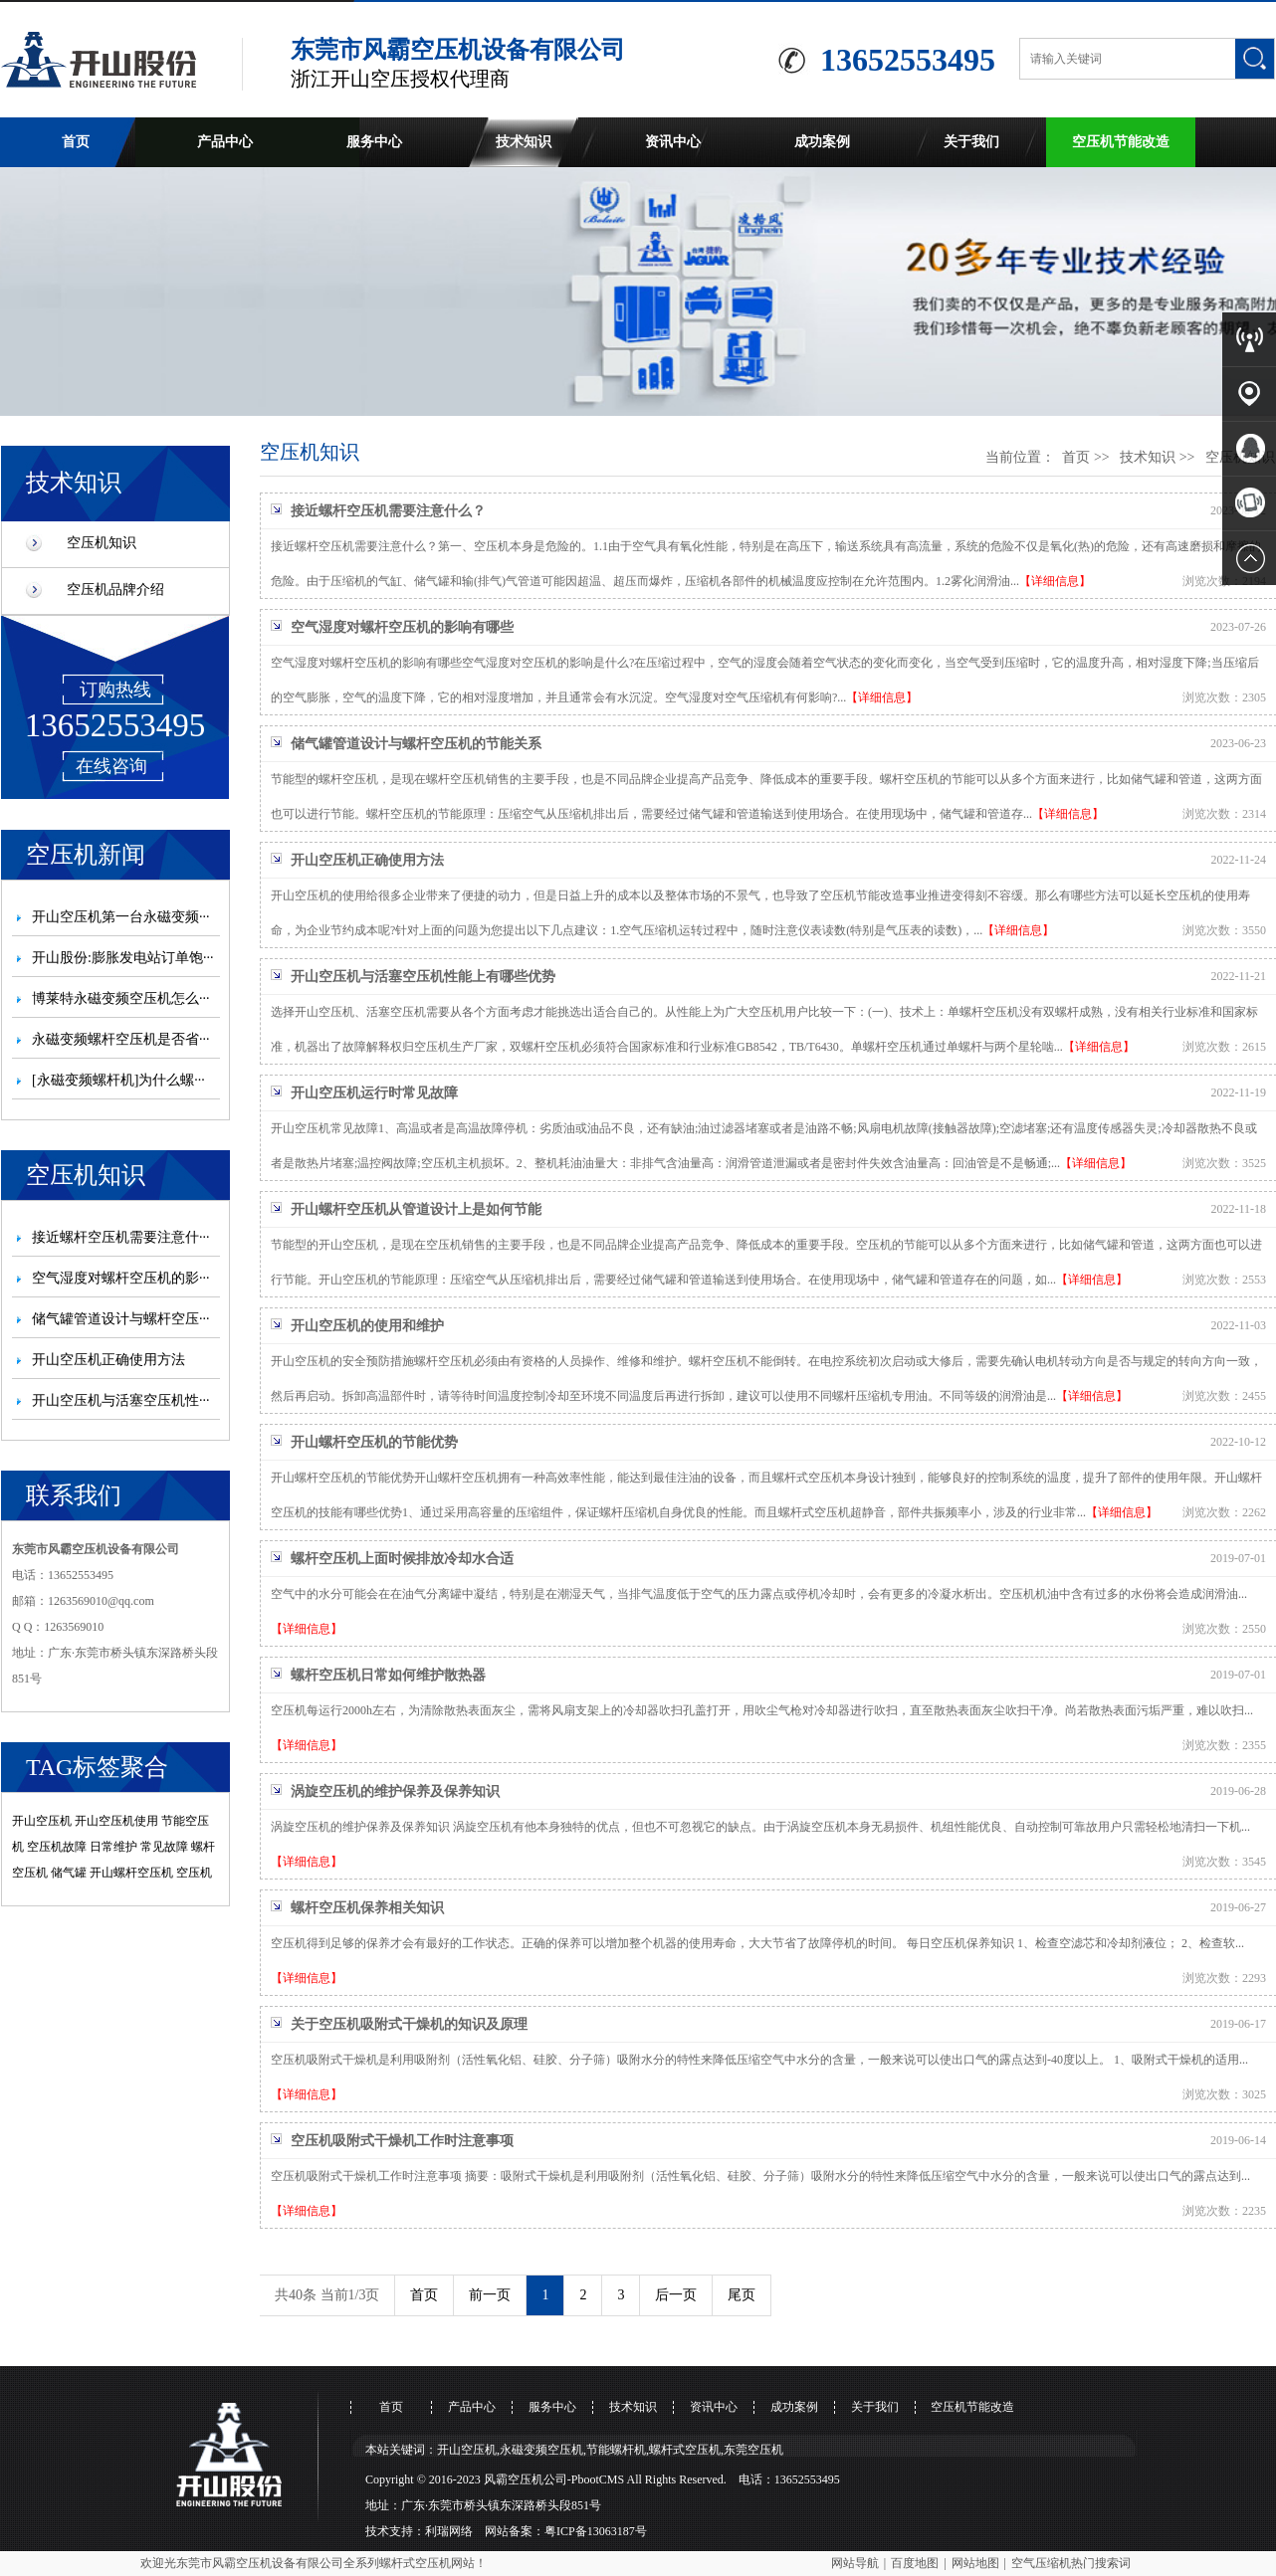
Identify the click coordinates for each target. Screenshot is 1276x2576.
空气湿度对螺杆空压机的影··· (121, 1278)
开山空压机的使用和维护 (367, 1325)
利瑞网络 (449, 2531)
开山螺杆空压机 (131, 1873)
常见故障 (164, 1847)
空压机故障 (57, 1847)
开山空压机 (42, 1821)
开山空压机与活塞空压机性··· (121, 1400)
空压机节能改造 (1121, 141)
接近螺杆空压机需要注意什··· (121, 1237)
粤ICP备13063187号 (595, 2531)
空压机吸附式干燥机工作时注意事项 (402, 2140)
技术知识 (523, 141)
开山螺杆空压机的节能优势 (374, 1442)
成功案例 (822, 141)
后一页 (676, 2294)
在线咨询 (111, 766)
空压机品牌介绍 (115, 589)
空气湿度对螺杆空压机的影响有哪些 (402, 627)
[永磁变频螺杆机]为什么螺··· (118, 1080)
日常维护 (113, 1847)
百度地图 (915, 2563)
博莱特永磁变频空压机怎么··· (121, 998)
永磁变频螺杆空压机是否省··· (121, 1039)
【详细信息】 (1055, 581)
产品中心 (225, 141)
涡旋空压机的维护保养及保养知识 (395, 1791)
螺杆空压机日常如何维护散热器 (388, 1675)
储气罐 (69, 1873)
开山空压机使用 (116, 1821)
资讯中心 (673, 141)
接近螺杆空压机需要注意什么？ (388, 510)
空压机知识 (101, 542)
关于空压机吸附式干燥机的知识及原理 (409, 2024)
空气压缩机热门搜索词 (1071, 2563)
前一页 (490, 2294)
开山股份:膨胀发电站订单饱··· (122, 957)
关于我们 (971, 141)
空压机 (194, 1873)
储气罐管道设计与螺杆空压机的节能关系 (416, 743)
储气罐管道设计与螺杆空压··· (121, 1318)
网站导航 (855, 2563)
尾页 (741, 2294)
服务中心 (374, 141)
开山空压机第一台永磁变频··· (121, 916)
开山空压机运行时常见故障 (374, 1093)
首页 (76, 141)
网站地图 (975, 2563)
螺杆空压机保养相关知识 (367, 1907)
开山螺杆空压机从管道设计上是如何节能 (416, 1209)
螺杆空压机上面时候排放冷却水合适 (402, 1558)
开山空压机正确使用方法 (108, 1359)
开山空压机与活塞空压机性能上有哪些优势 (423, 976)
